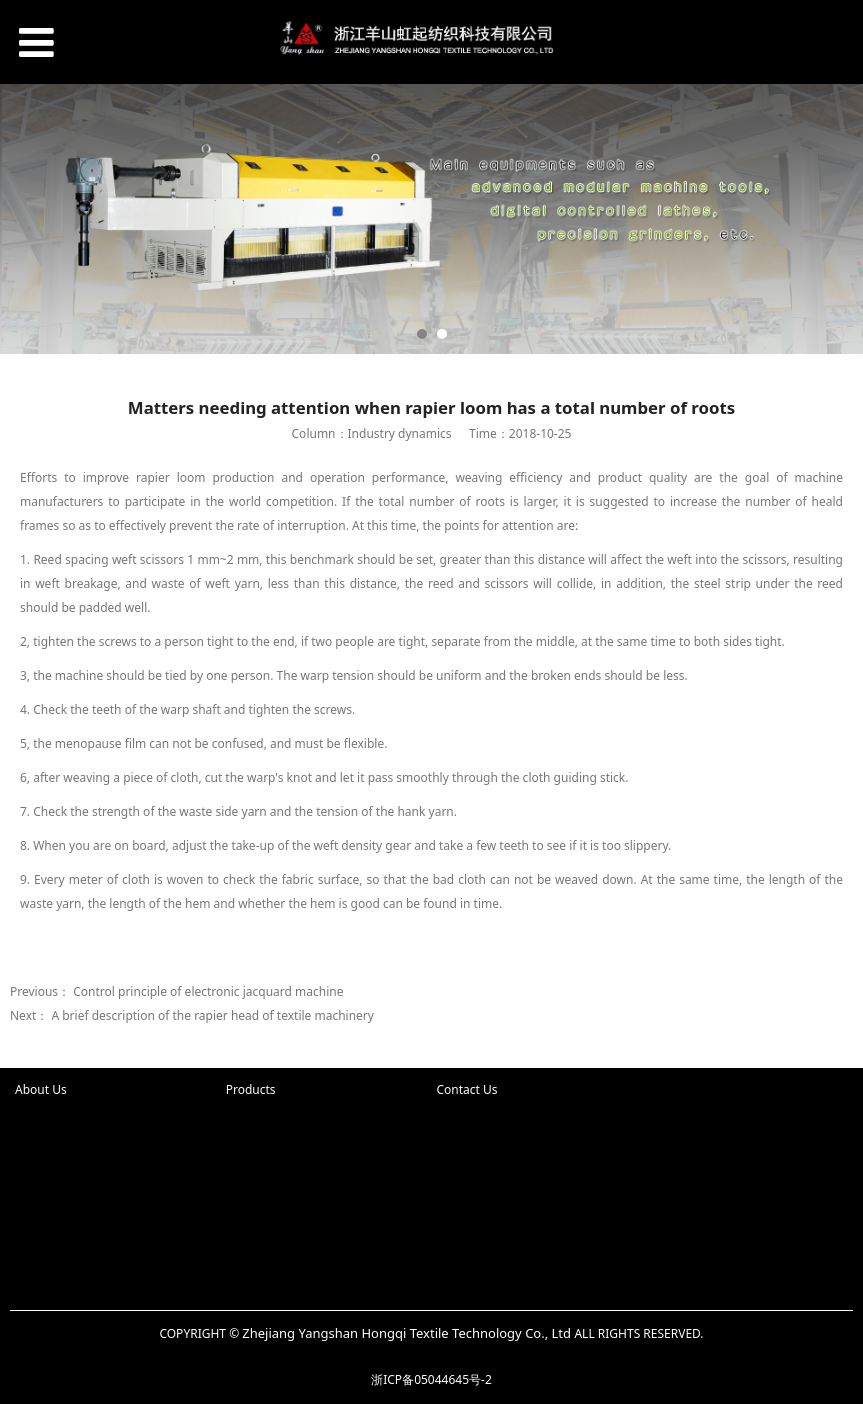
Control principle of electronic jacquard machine (208, 991)
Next (836, 219)
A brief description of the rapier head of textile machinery (212, 1015)
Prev (27, 219)
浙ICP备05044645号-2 (431, 1379)
